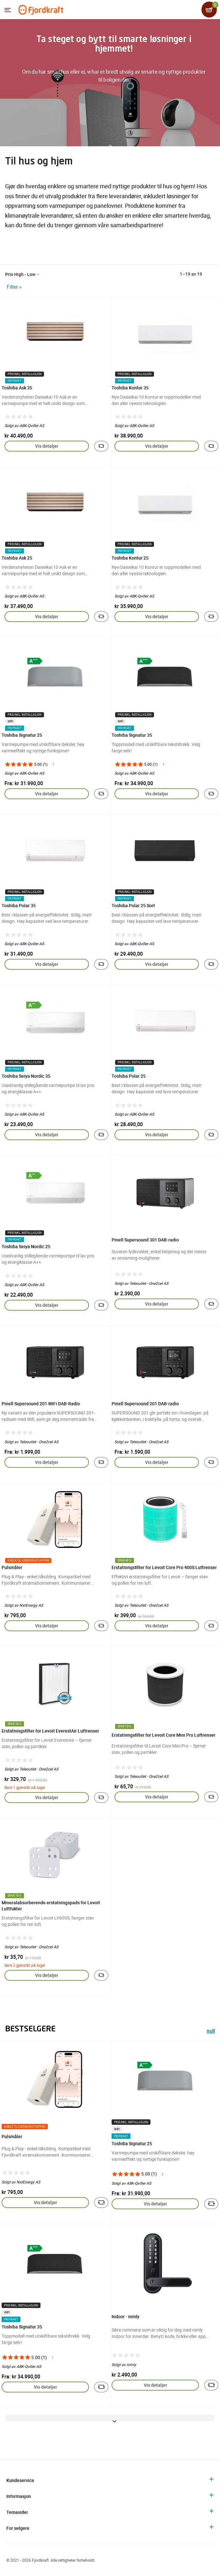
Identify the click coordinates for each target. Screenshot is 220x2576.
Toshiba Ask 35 (17, 388)
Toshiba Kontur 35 (130, 388)
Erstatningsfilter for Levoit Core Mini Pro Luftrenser (164, 1735)
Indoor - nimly (125, 2316)
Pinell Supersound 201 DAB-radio (145, 1403)
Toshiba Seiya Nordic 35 (26, 1076)
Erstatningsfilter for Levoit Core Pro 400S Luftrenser (164, 1567)
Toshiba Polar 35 (19, 905)
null (211, 2031)
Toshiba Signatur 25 (22, 735)
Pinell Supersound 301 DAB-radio (145, 1240)
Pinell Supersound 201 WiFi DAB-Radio (41, 1403)
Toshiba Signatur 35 (132, 735)
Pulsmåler (12, 1567)
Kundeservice (20, 2480)
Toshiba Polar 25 (129, 1076)
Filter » (14, 286)
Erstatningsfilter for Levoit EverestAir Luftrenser (50, 1731)
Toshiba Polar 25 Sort (133, 905)
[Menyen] (7, 10)
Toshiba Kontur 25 (130, 558)
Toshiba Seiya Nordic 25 (26, 1246)
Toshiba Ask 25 (17, 558)
